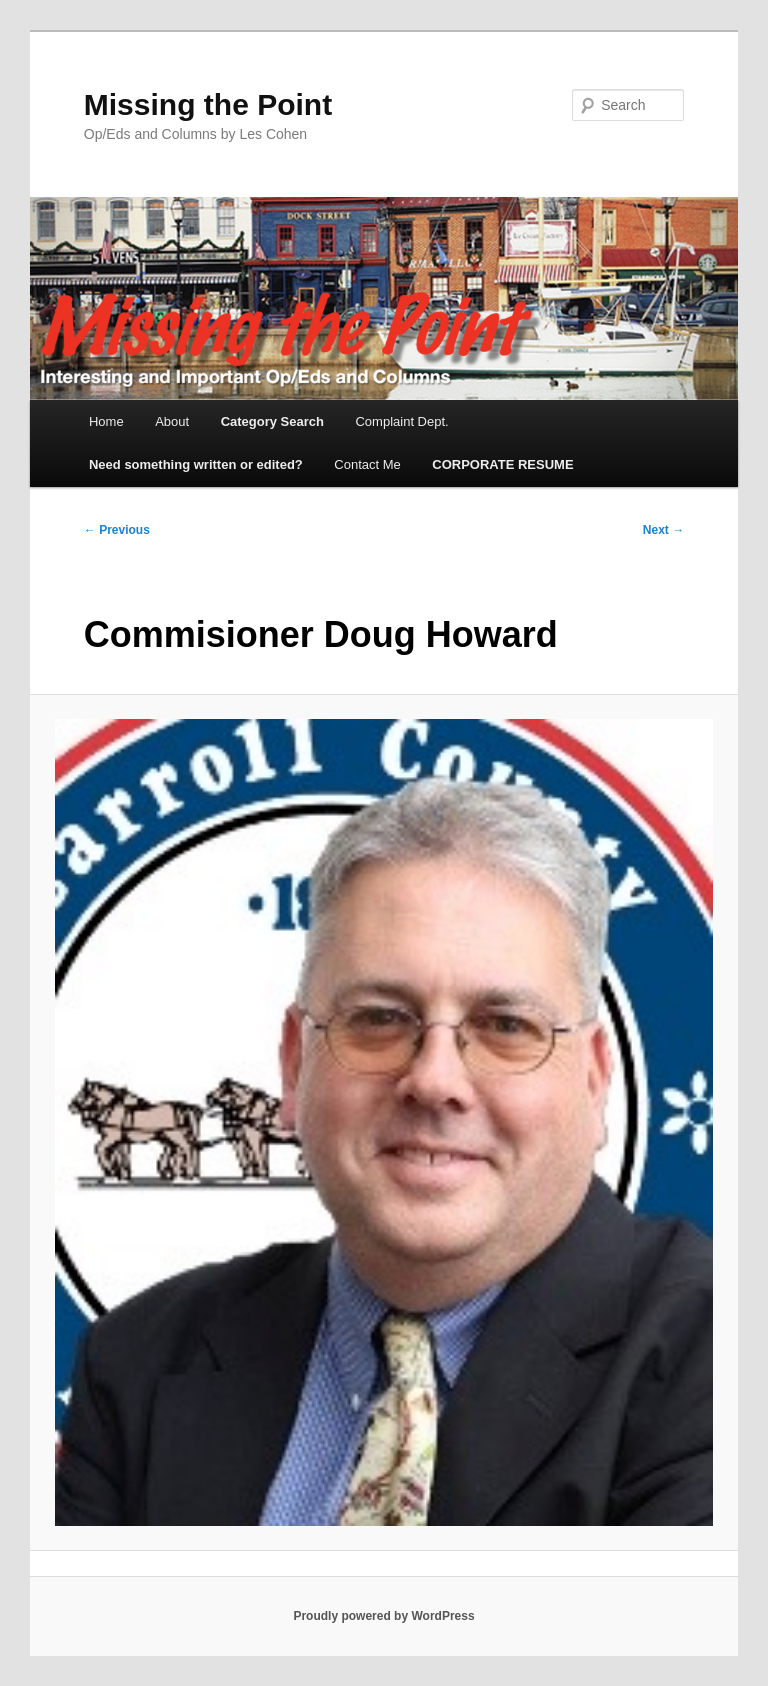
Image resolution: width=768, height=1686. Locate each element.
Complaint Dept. (401, 421)
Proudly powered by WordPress (383, 1616)
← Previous (117, 530)
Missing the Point (208, 104)
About (172, 421)
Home (106, 421)
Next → (663, 530)
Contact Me (367, 464)
